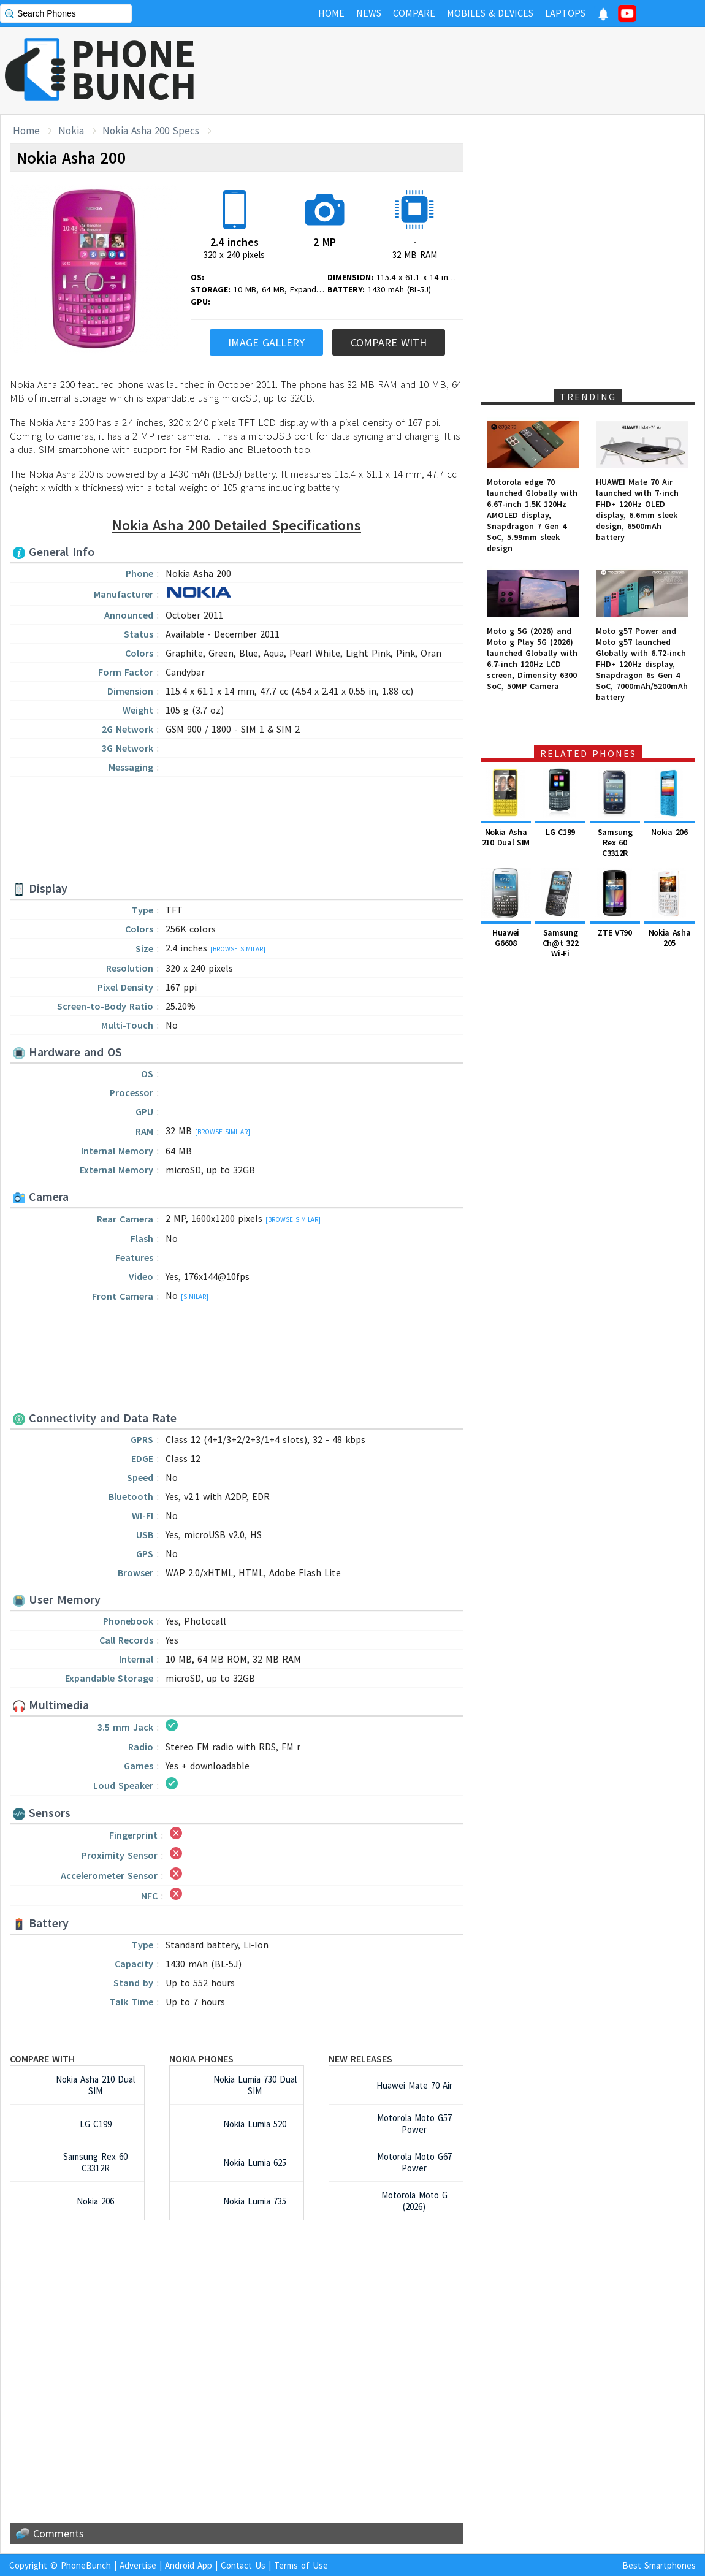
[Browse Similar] (237, 949)
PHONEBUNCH (133, 69)
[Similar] (194, 1296)
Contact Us (243, 2565)
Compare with (42, 2058)
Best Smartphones (659, 2565)
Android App (188, 2565)
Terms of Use (301, 2565)
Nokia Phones (201, 2058)
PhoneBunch (86, 2565)
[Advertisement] (237, 830)
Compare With (389, 342)
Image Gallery (266, 342)
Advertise (138, 2565)
